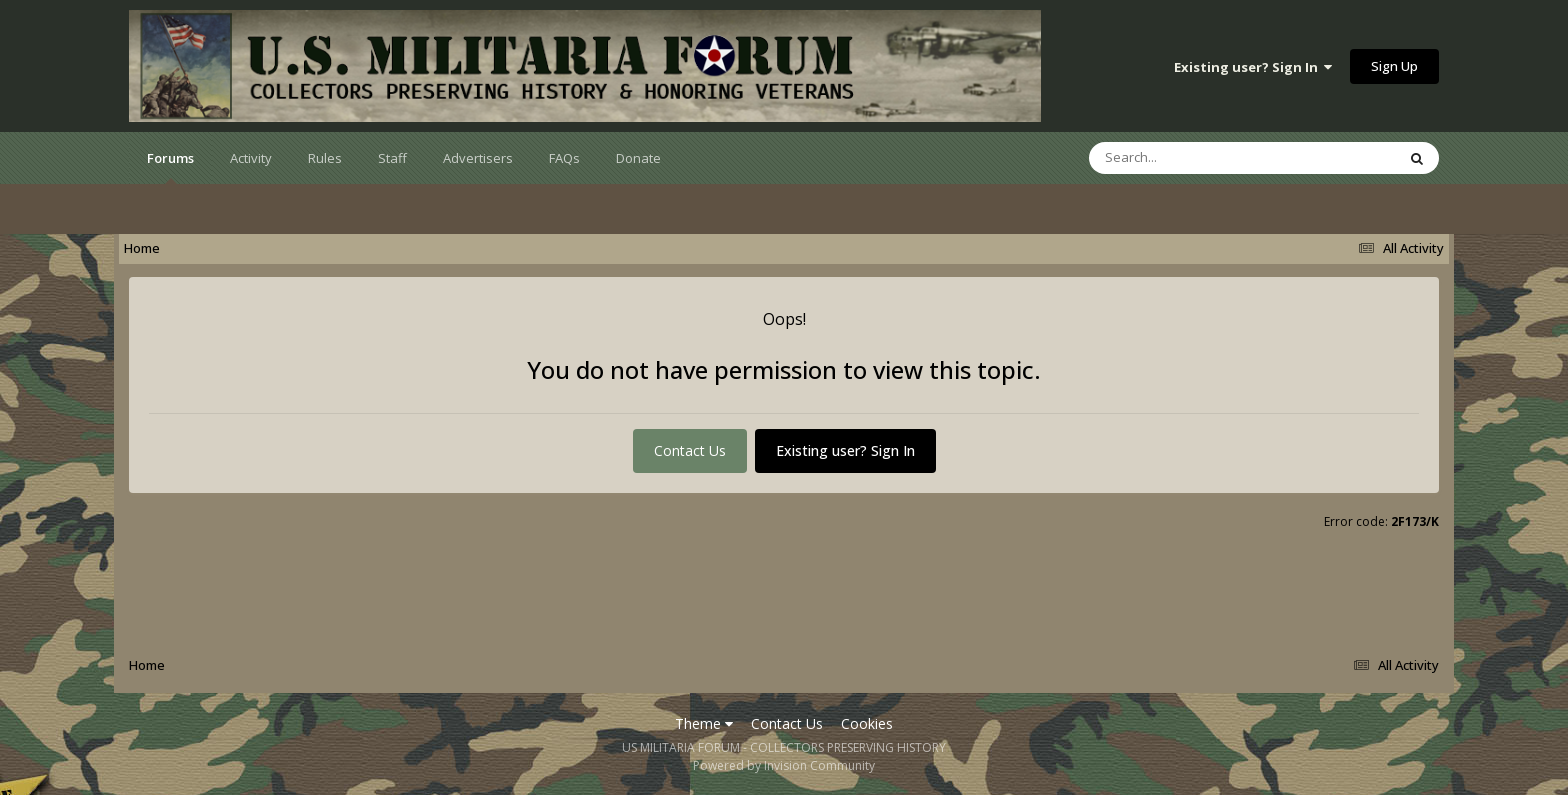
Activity (251, 158)
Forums (170, 166)
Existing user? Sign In (1253, 67)
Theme (704, 723)
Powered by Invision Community (784, 765)
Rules (325, 158)
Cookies (867, 723)
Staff (392, 158)
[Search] (1190, 158)
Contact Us (690, 450)
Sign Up (1394, 66)
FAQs (564, 158)
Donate (638, 158)
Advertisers (478, 158)
